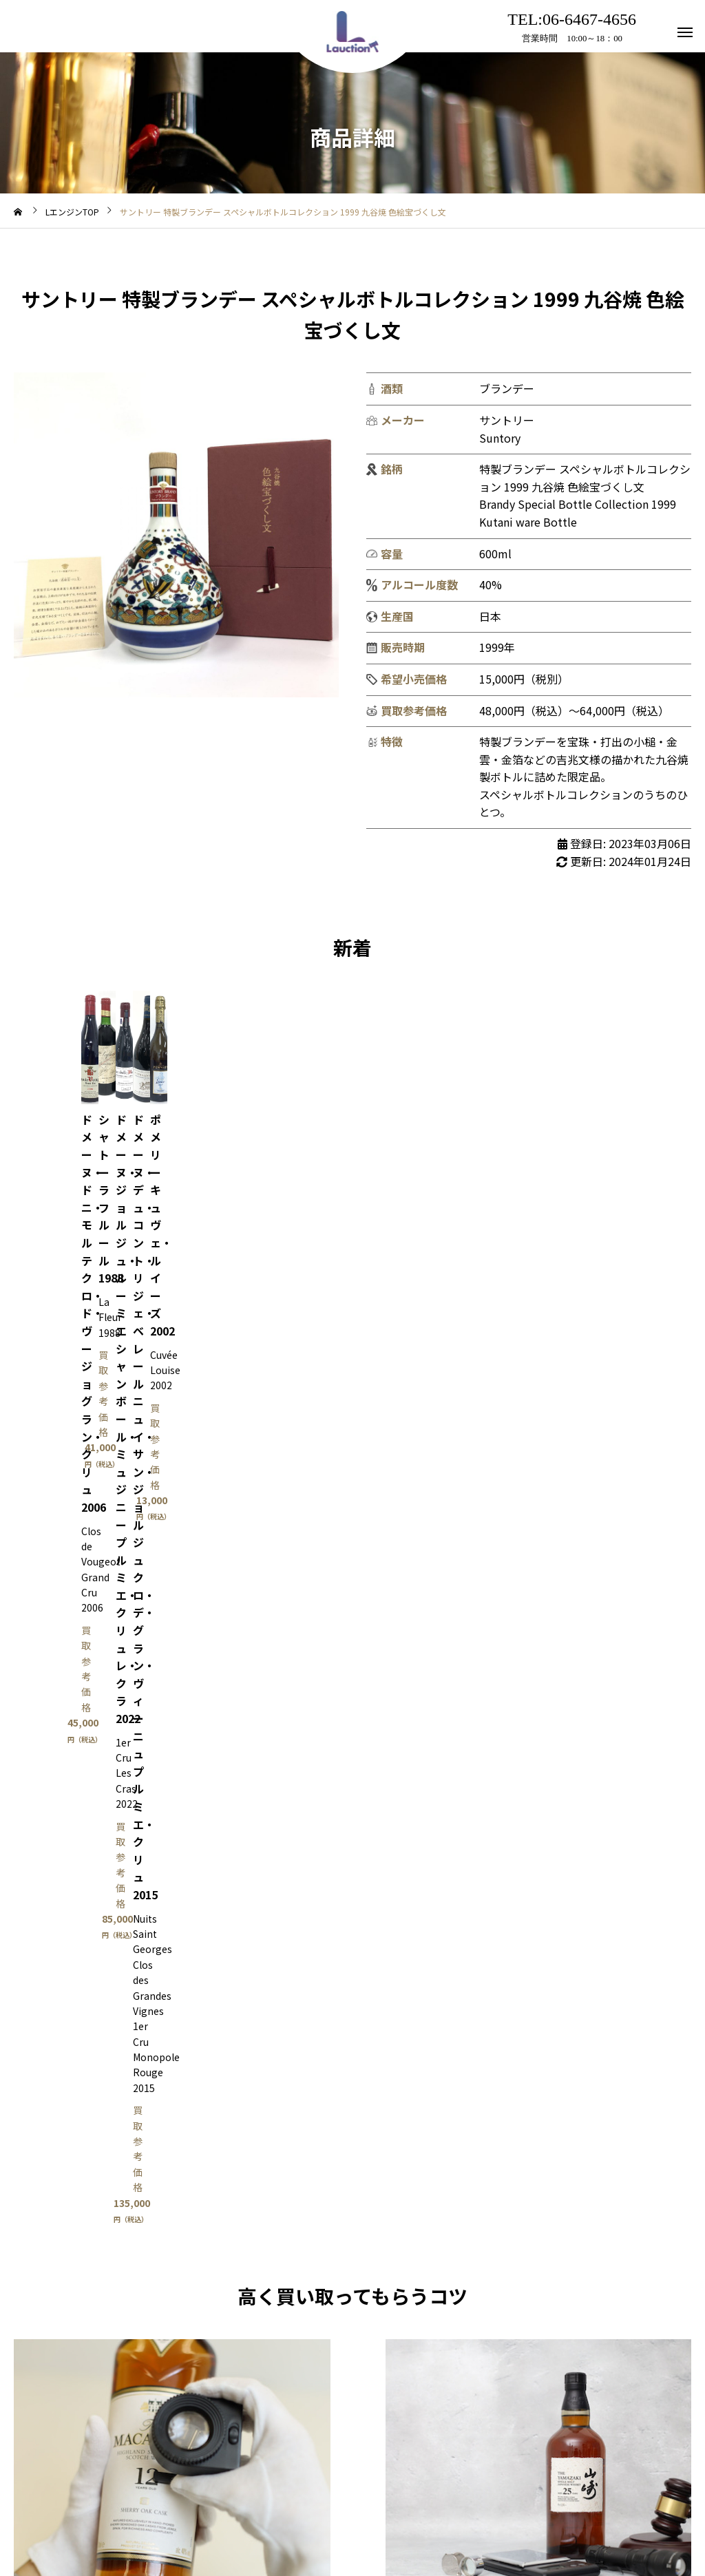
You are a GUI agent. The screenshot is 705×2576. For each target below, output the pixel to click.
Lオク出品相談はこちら (538, 1829)
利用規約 (257, 2513)
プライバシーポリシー (418, 2513)
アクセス (323, 2513)
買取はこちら (172, 1829)
